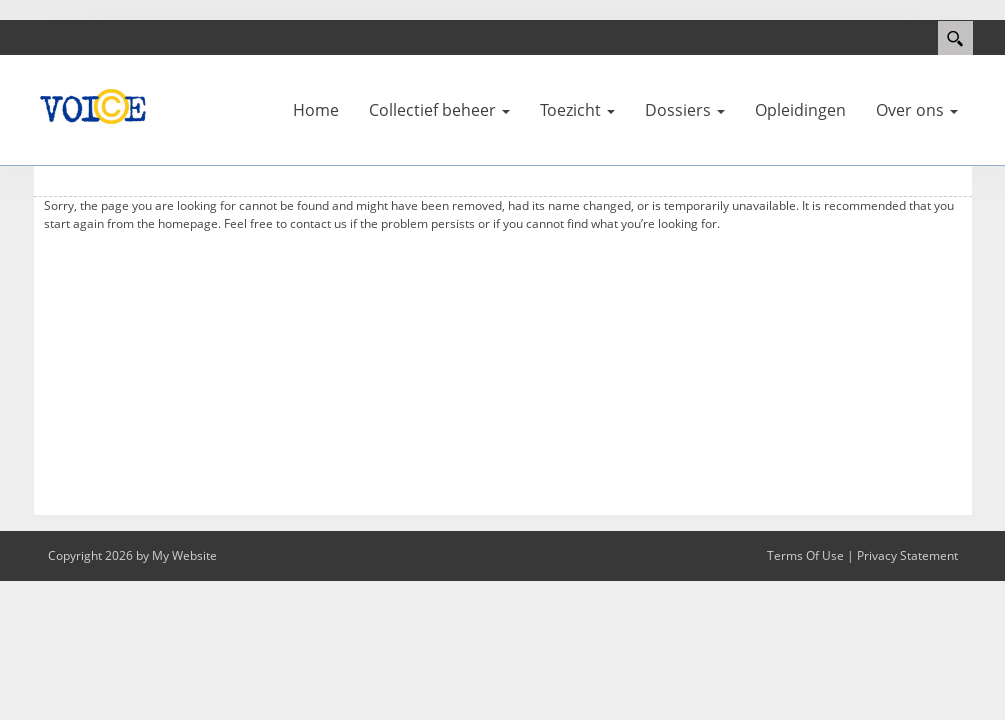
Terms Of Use (805, 555)
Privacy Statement (907, 555)
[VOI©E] (93, 105)
